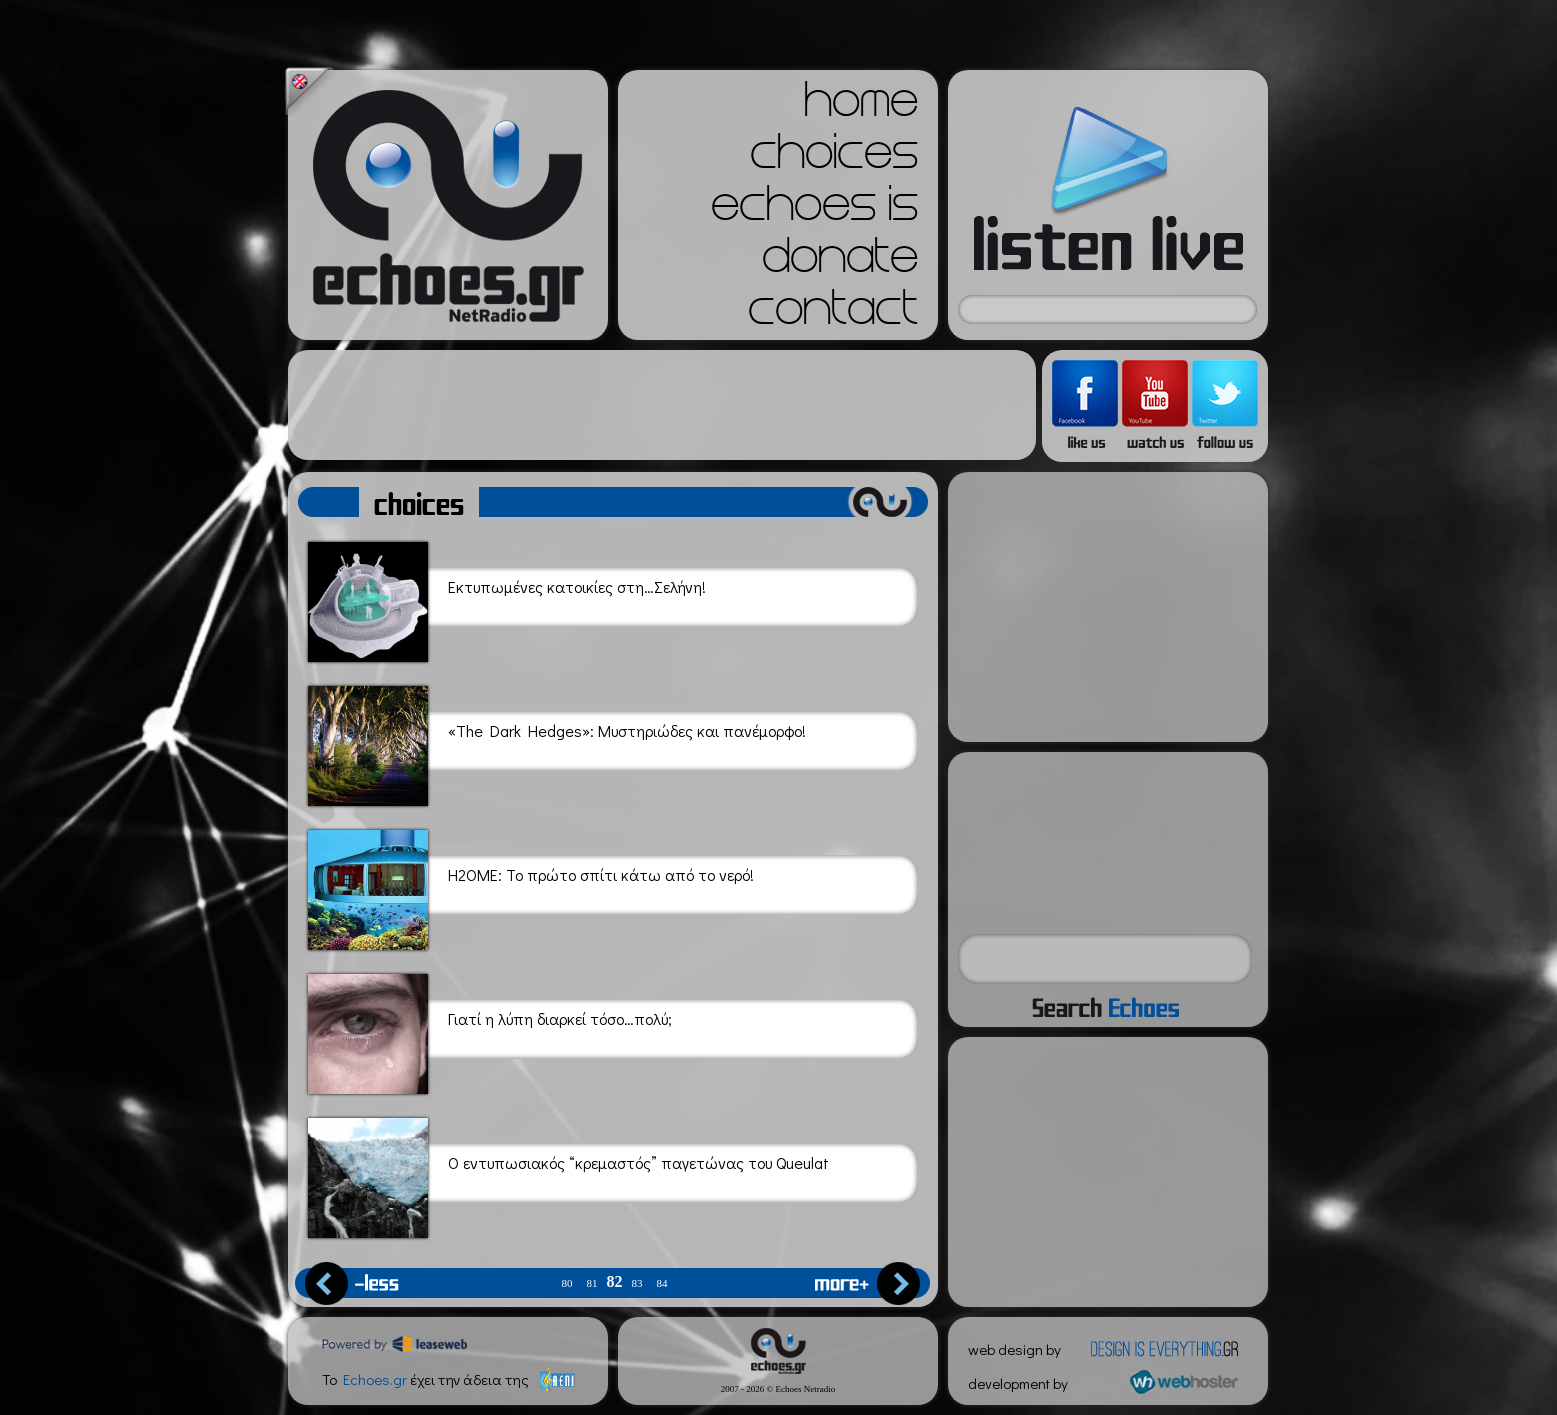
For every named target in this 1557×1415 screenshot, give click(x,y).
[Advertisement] (662, 405)
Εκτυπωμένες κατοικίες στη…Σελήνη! (507, 598)
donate (840, 262)
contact (833, 314)
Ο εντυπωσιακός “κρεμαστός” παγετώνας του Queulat (568, 1174)
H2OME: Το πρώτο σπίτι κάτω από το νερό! (531, 886)
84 (662, 1283)
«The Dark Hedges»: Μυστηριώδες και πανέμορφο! (557, 742)
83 (637, 1283)
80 (567, 1283)
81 (592, 1283)
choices (834, 158)
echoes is (814, 210)
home (861, 106)
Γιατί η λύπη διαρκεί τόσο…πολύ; (490, 1030)
